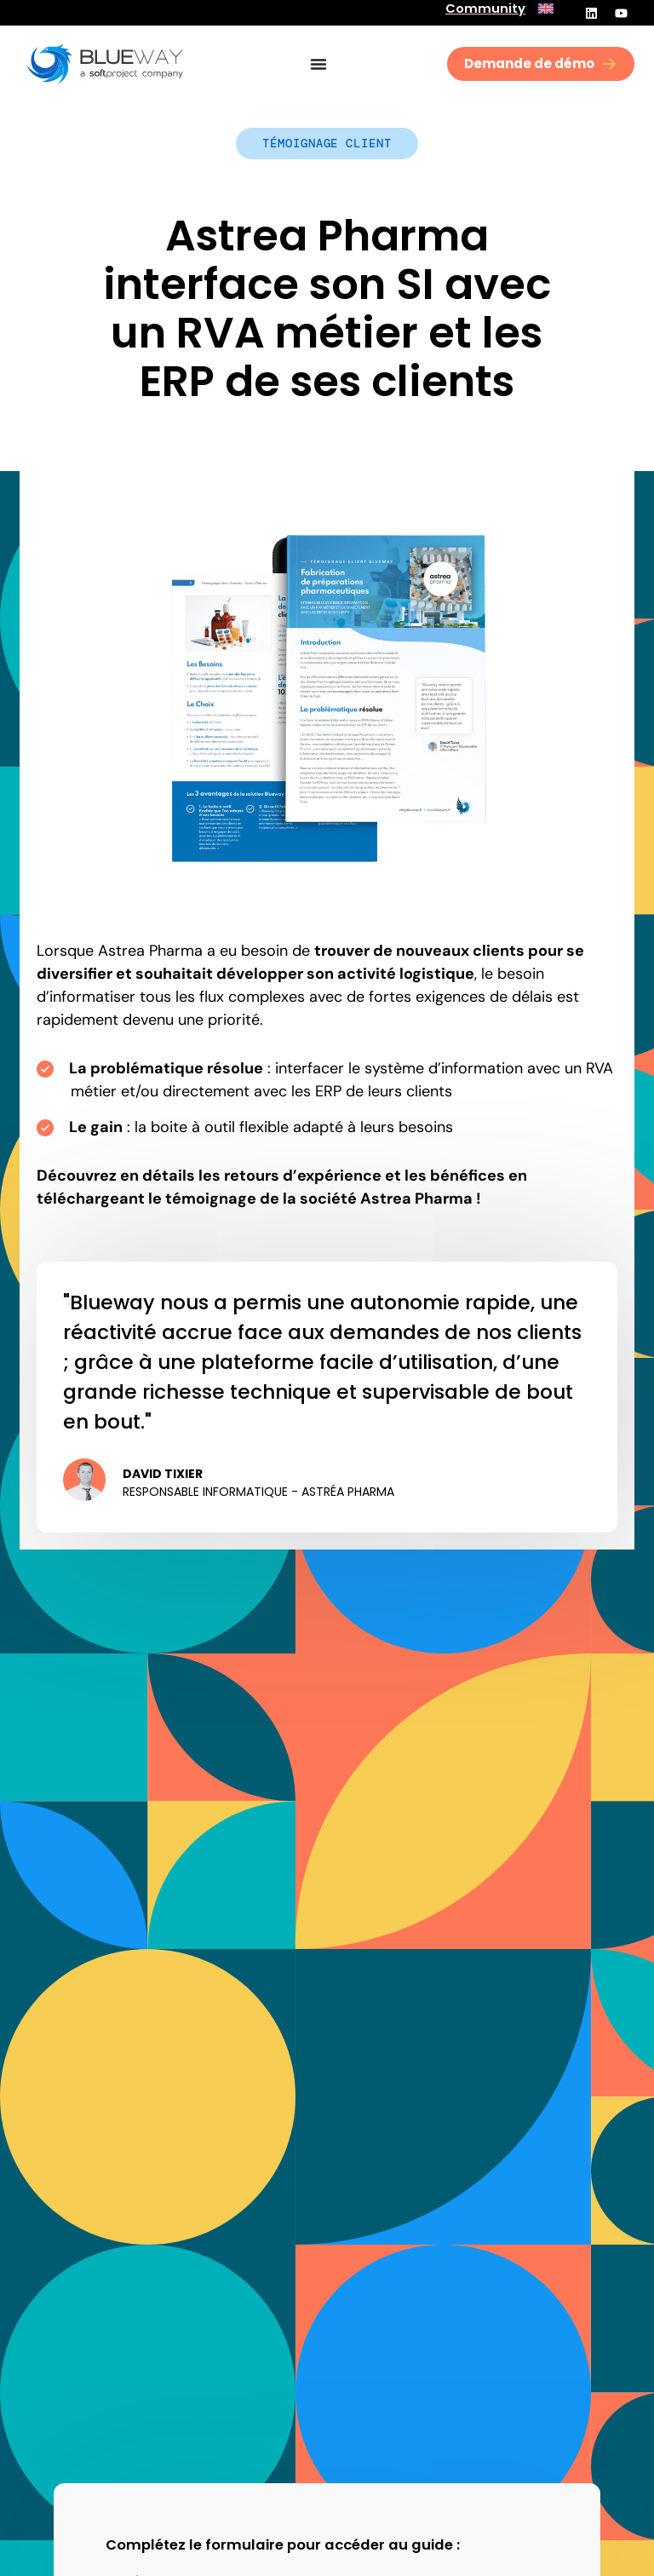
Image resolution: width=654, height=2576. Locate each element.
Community (485, 8)
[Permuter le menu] (318, 63)
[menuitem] (546, 8)
